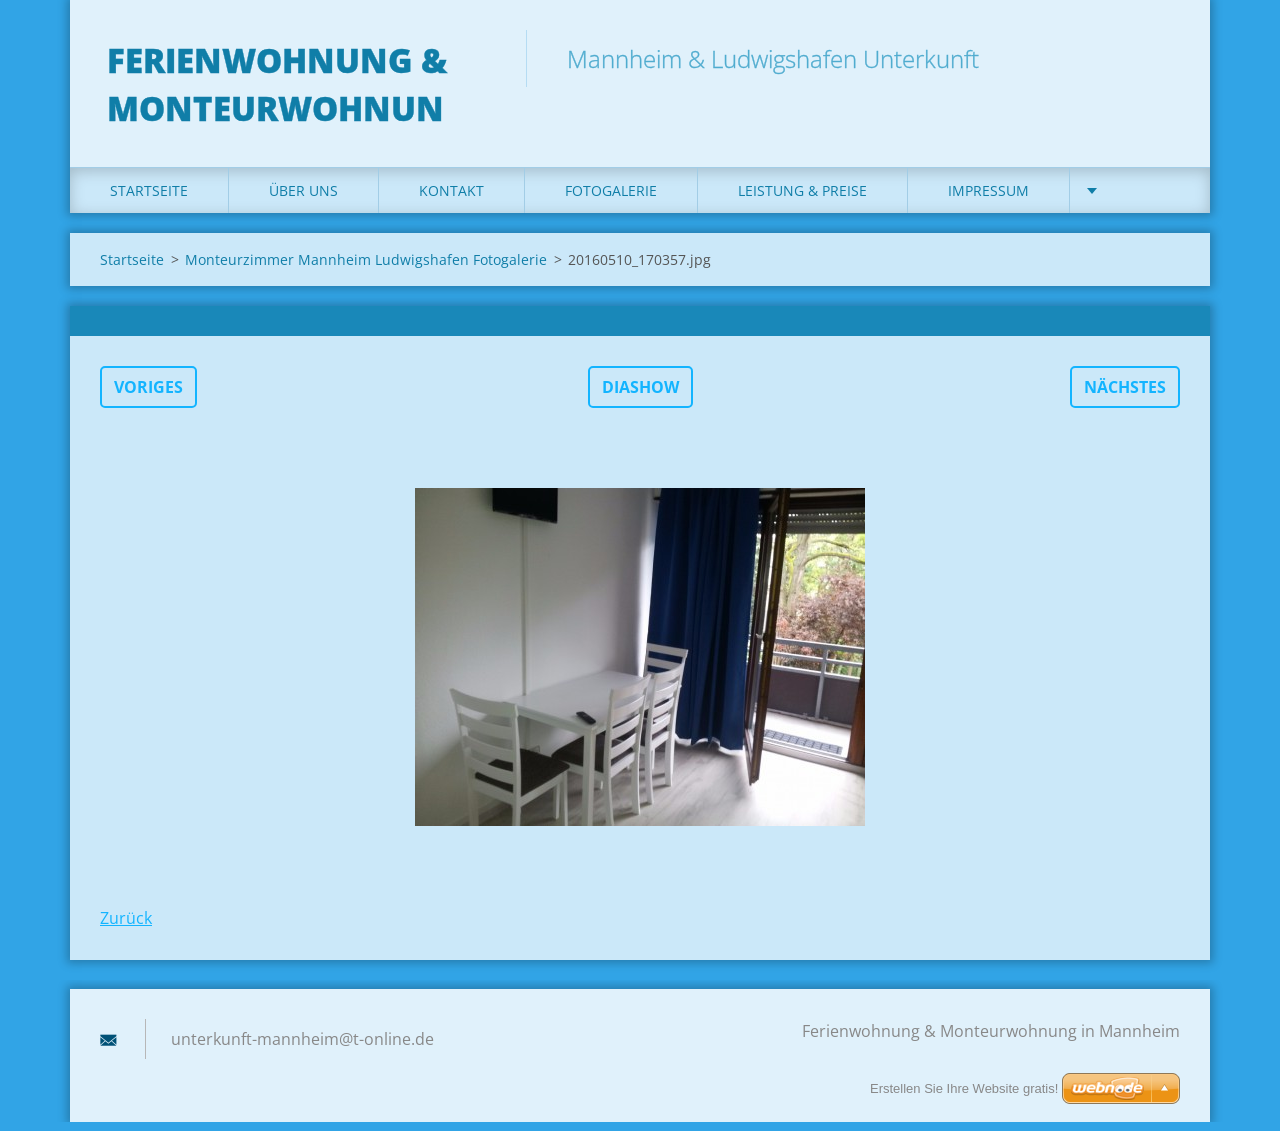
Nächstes (1125, 396)
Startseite (149, 199)
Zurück (126, 927)
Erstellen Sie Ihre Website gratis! (964, 1088)
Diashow (640, 396)
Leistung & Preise (802, 199)
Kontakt (451, 199)
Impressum (988, 199)
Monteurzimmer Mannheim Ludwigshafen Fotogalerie (366, 268)
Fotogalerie (611, 199)
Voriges (148, 396)
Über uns (303, 199)
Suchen (1158, 58)
